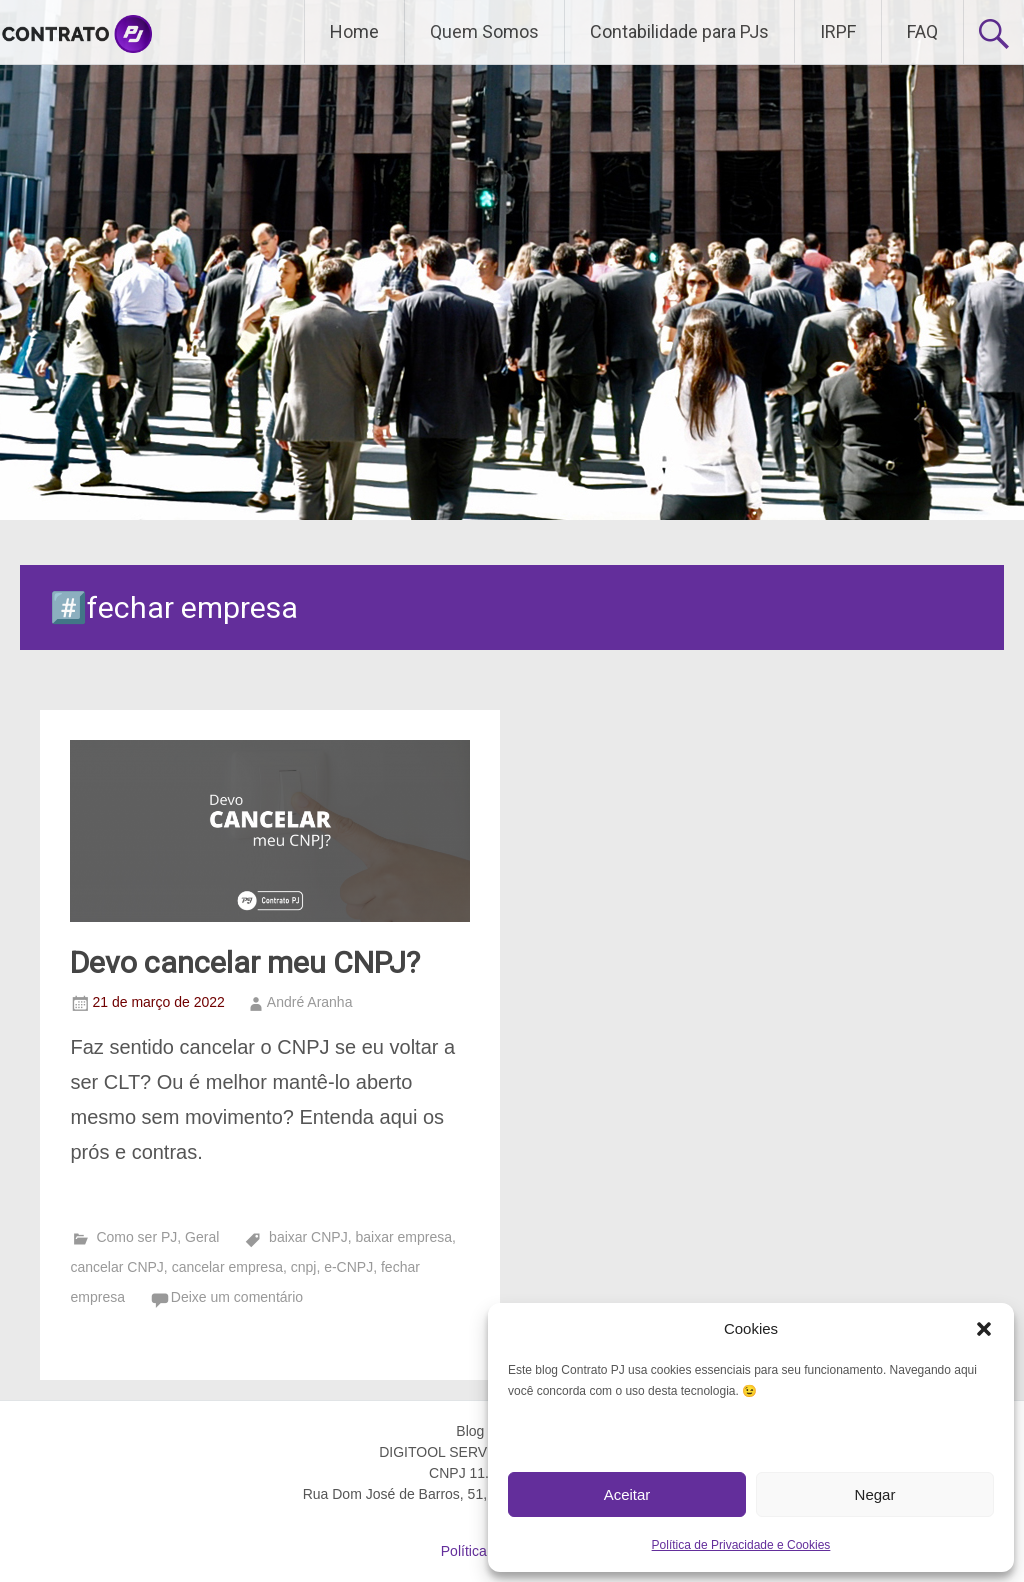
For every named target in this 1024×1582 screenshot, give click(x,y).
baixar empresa (403, 1237)
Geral (202, 1237)
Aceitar (627, 1494)
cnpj (304, 1267)
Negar (875, 1494)
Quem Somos (484, 31)
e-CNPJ (348, 1267)
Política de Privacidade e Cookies (741, 1545)
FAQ (922, 31)
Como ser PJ (136, 1237)
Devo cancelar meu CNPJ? (245, 962)
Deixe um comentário (237, 1297)
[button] (984, 1329)
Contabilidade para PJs (679, 31)
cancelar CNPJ (116, 1267)
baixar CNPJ (308, 1237)
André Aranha (310, 1002)
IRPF (838, 31)
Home (354, 31)
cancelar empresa (227, 1267)
